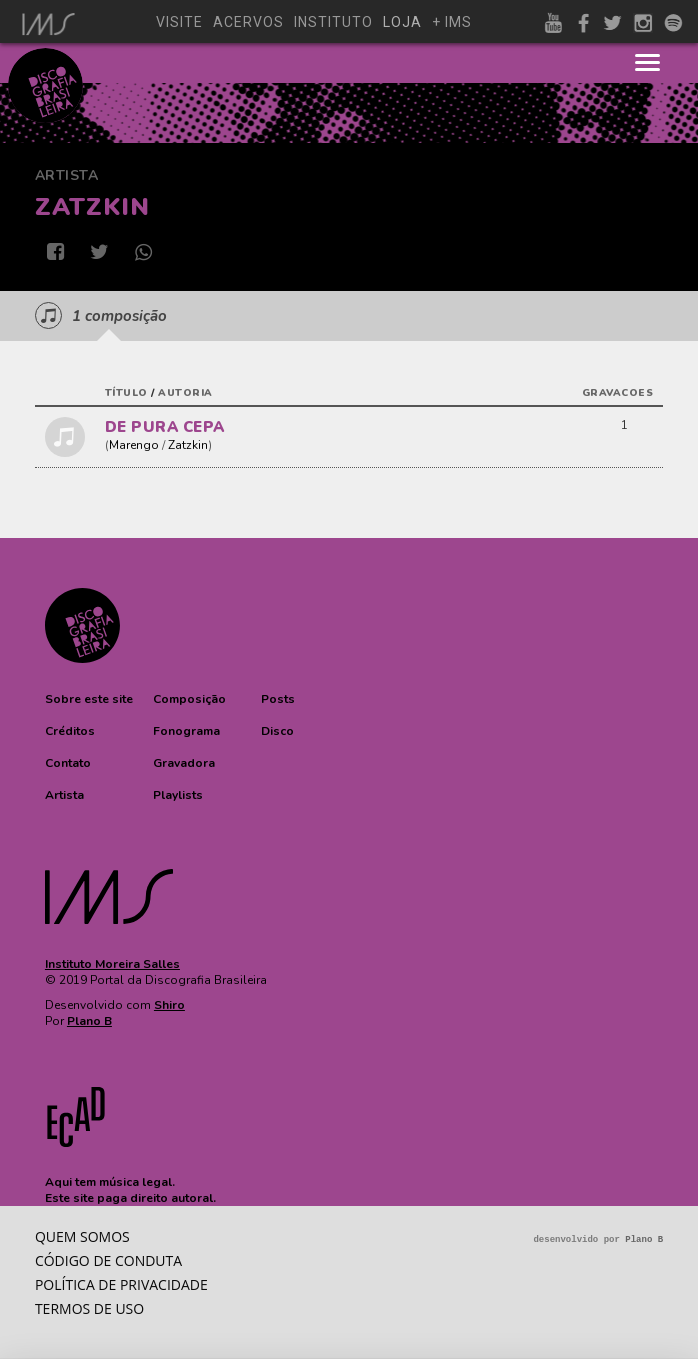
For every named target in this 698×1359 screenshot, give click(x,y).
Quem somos (82, 1236)
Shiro (169, 1005)
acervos (248, 22)
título (126, 393)
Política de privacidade (121, 1284)
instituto (333, 22)
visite (179, 22)
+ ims (452, 22)
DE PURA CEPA (165, 427)
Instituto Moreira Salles (112, 964)
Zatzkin (188, 445)
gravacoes (618, 393)
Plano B (89, 1021)
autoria (185, 393)
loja (402, 22)
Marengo (134, 445)
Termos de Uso (89, 1308)
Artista (67, 175)
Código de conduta (108, 1260)
